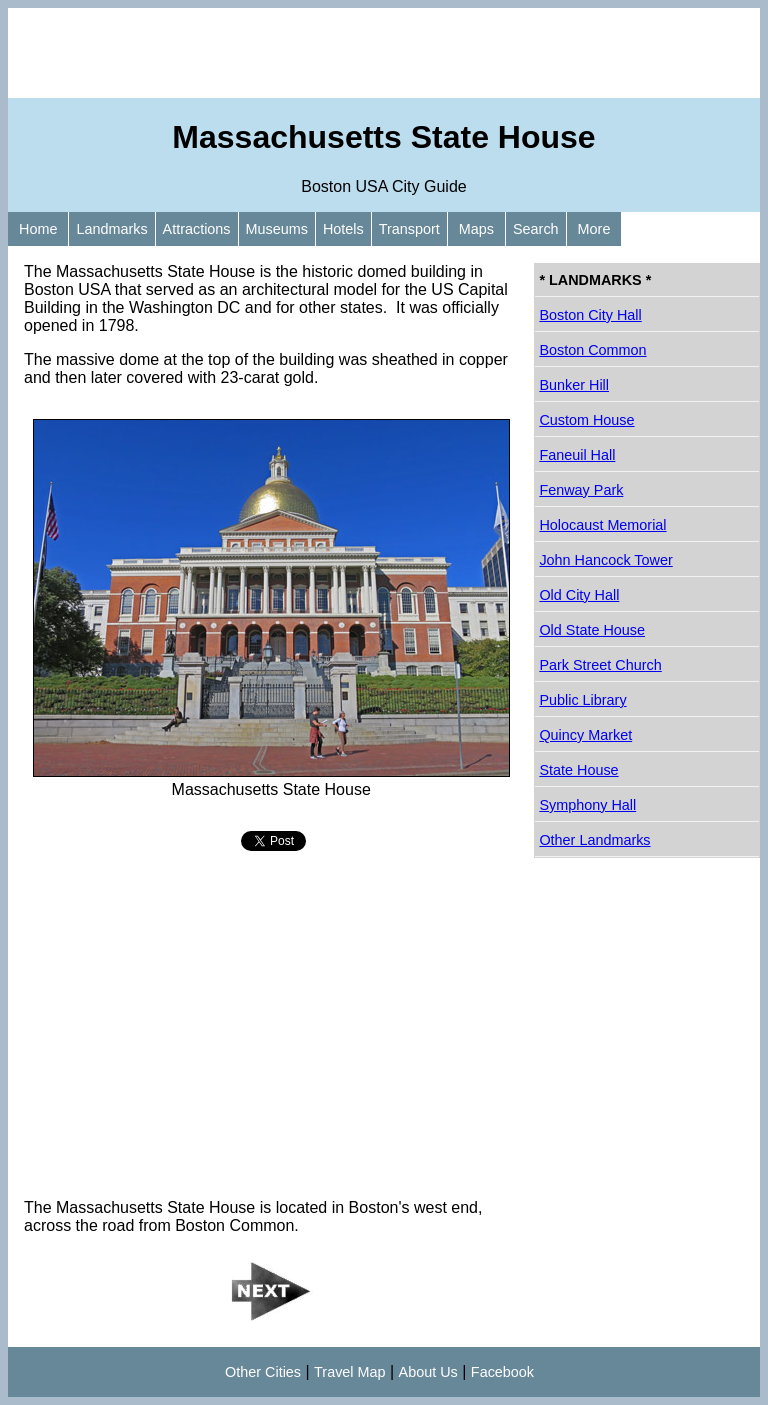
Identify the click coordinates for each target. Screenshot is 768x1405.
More (594, 229)
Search (536, 229)
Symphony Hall (587, 805)
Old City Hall (579, 595)
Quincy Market (585, 735)
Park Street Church (600, 665)
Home (38, 229)
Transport (409, 229)
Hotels (343, 229)
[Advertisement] (384, 53)
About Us (428, 1372)
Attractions (197, 229)
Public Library (582, 700)
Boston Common (592, 350)
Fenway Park (581, 490)
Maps (476, 229)
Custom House (586, 420)
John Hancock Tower (605, 560)
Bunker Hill (574, 385)
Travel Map (349, 1372)
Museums (277, 229)
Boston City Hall (590, 315)
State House (578, 770)
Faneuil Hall (577, 455)
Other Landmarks (594, 840)
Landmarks (111, 229)
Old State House (592, 630)
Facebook (502, 1372)
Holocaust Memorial (602, 525)
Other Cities (263, 1372)
